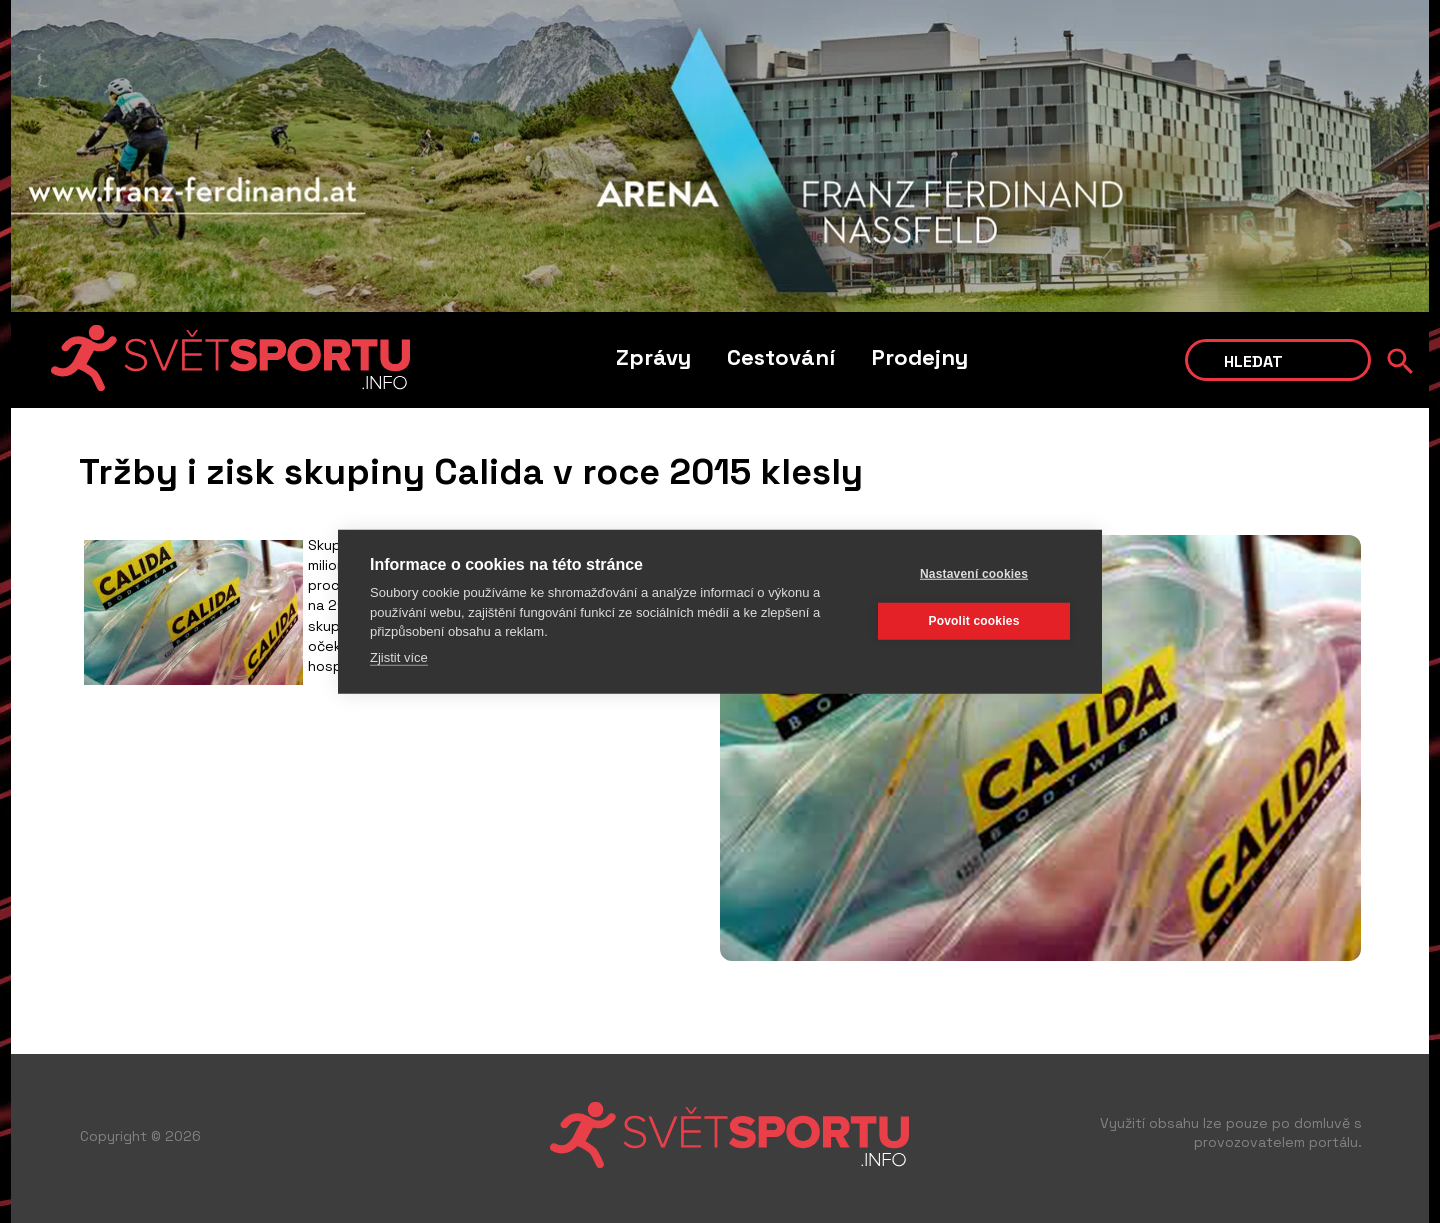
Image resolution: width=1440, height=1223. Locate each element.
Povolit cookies (973, 621)
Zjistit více (399, 656)
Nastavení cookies (974, 574)
